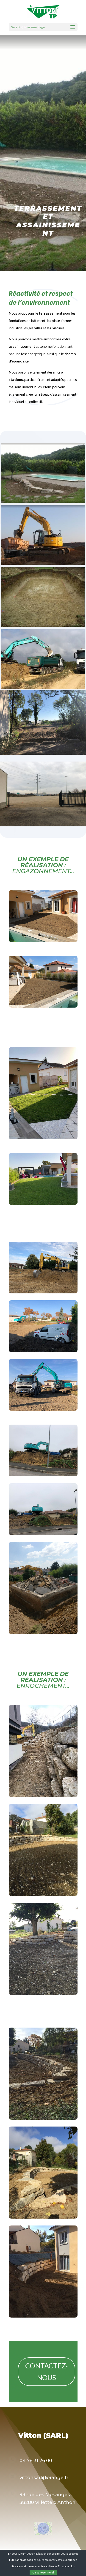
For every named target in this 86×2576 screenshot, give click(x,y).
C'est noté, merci (43, 2572)
